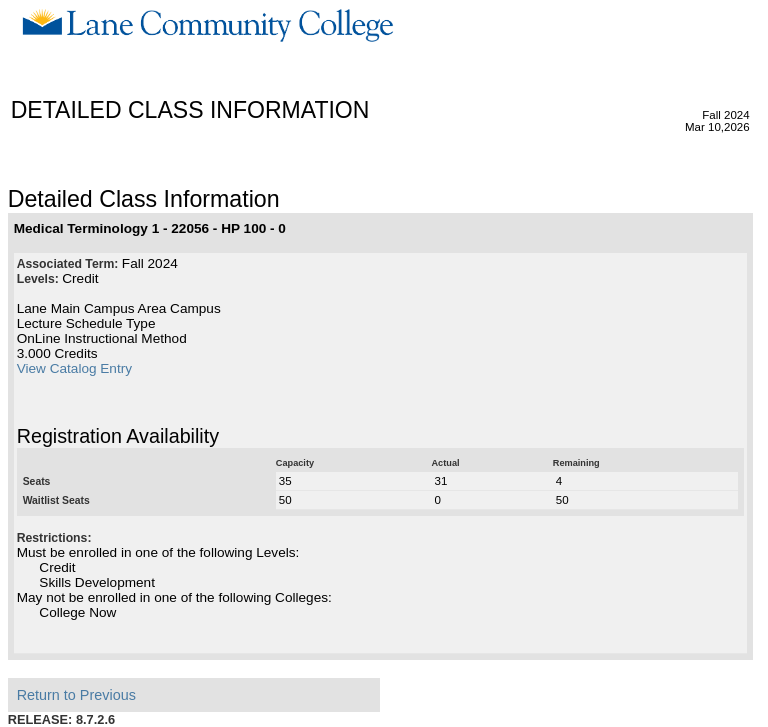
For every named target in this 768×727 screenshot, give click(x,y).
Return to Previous (76, 695)
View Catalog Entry (74, 368)
